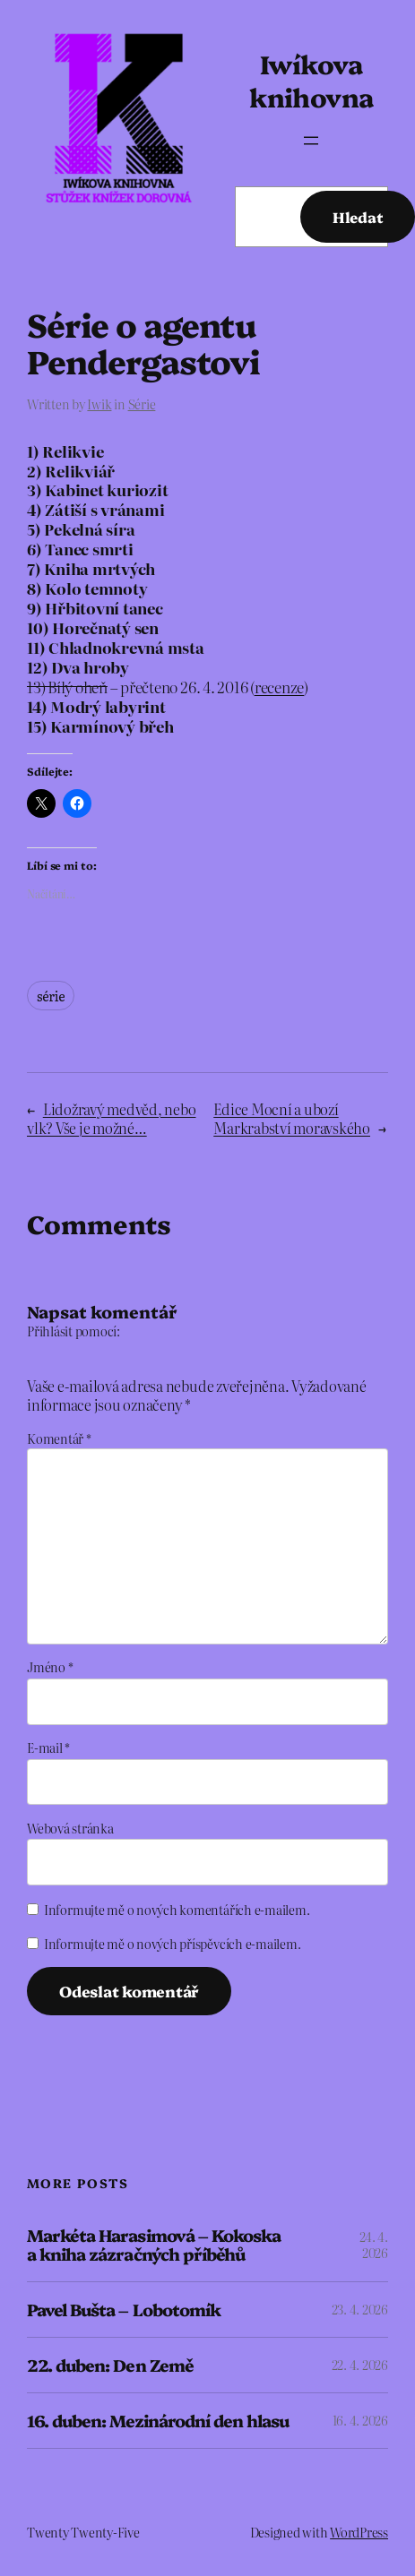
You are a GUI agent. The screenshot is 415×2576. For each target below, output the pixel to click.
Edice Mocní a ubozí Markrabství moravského (291, 1118)
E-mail (48, 1747)
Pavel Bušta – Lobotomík (123, 2309)
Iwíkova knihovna (311, 80)
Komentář (59, 1438)
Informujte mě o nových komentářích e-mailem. (176, 1910)
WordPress (359, 2532)
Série (142, 404)
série (51, 995)
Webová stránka (70, 1828)
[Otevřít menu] (311, 140)
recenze (279, 686)
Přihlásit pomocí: (73, 1331)
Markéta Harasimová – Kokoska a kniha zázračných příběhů (154, 2244)
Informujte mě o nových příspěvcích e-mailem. (172, 1944)
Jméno (50, 1667)
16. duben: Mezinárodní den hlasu (158, 2420)
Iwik (99, 404)
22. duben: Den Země (110, 2365)
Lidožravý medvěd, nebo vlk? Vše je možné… (111, 1118)
